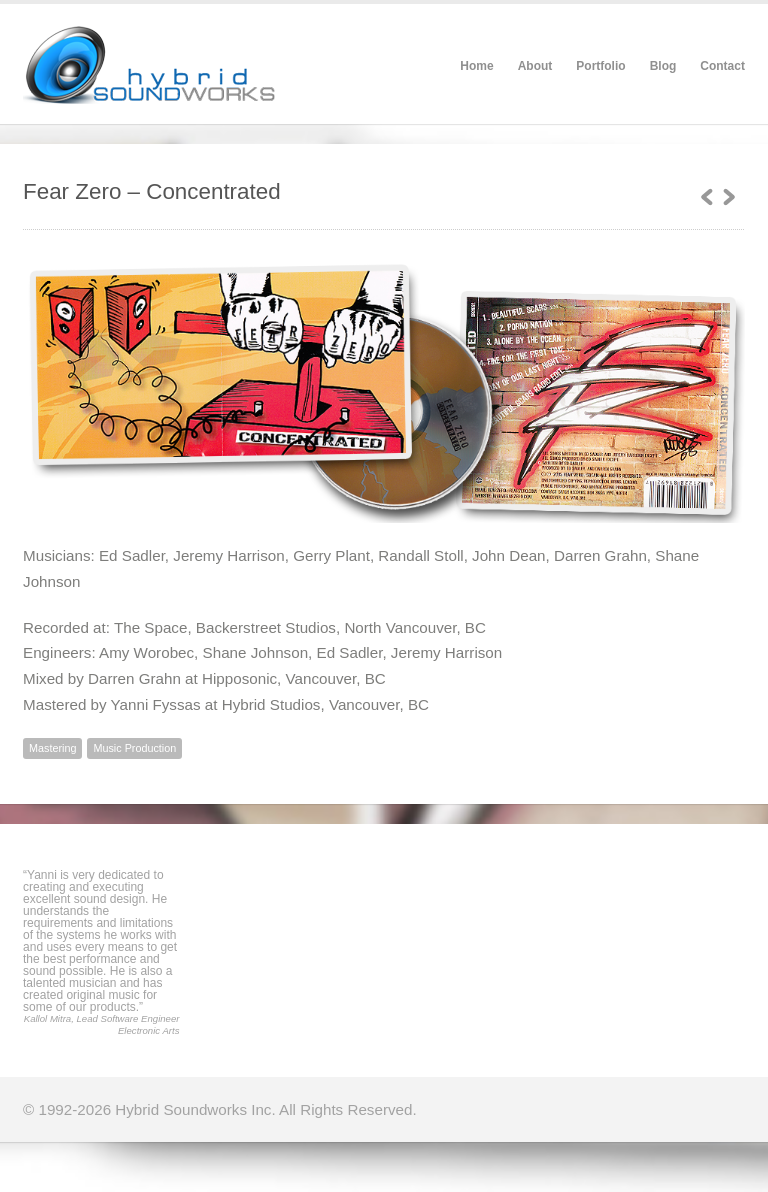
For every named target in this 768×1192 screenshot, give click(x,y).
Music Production (134, 748)
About (535, 66)
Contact (722, 66)
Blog (663, 66)
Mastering (52, 748)
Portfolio (600, 66)
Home (476, 66)
